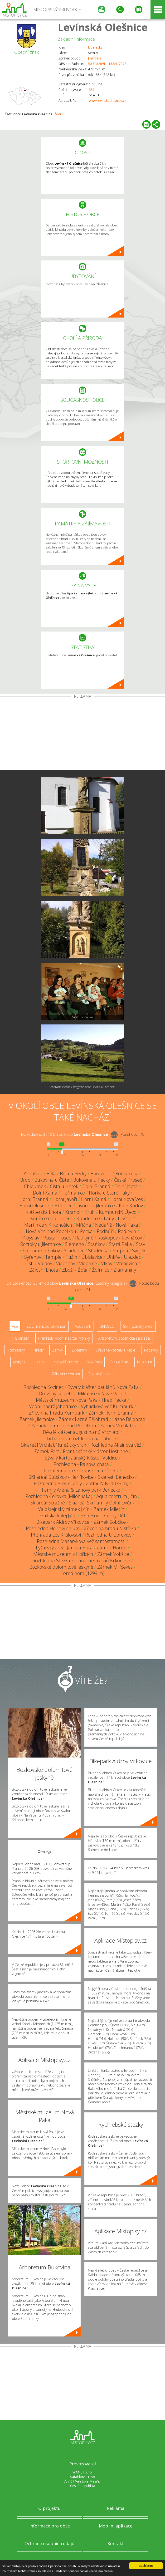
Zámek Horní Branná (110, 1413)
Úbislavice (91, 1257)
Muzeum (144, 1362)
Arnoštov (33, 1173)
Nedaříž (103, 1225)
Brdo (25, 1180)
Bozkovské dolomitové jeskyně (61, 1567)
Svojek (139, 1250)
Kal (122, 1205)
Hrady (38, 1350)
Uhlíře (113, 1257)
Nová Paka (127, 1225)
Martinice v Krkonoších (48, 1225)
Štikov (54, 1250)
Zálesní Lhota (43, 1270)
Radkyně (84, 1237)
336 (92, 89)
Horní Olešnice (34, 1205)
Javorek (84, 1205)
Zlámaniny (124, 1270)
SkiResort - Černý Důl (103, 1515)
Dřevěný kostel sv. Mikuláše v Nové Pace (81, 1393)
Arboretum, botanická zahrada (124, 1338)
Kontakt (115, 2543)
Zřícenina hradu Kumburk (56, 1413)
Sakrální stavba (101, 1373)
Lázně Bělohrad (129, 1419)
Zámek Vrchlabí (117, 1425)
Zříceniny (79, 1350)
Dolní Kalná (45, 1193)
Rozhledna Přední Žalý (58, 1483)
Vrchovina (126, 1263)
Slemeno (74, 1244)
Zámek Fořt (46, 1451)
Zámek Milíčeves (115, 1567)
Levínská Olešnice (102, 27)
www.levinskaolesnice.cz (107, 100)
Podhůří (105, 1231)
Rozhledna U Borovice (108, 1535)
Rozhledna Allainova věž (115, 1445)
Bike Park (94, 1362)
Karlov (136, 1205)
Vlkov (106, 1263)
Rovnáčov (132, 1237)
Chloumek (35, 1186)
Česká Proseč (128, 1180)
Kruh (89, 1212)
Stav (140, 1244)
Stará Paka (120, 1244)
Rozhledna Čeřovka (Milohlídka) (58, 1496)
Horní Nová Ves (126, 1199)
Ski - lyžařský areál (138, 1326)
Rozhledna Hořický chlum (53, 1528)
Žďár (57, 114)
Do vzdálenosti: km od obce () (66, 1283)
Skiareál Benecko (116, 1477)
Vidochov (65, 1263)
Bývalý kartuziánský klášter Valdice (81, 1458)
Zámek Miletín (109, 1509)
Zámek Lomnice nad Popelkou (63, 1425)
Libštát (125, 1218)
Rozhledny (16, 1350)
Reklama (115, 2508)
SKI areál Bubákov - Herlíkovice (61, 1477)
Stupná (120, 1250)
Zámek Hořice (111, 1547)
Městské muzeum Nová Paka (67, 1400)
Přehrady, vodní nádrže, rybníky (64, 1338)
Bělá (51, 1173)
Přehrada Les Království (56, 1535)
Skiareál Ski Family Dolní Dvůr (100, 1502)
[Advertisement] (82, 734)
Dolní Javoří (126, 1186)
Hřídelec (63, 1205)
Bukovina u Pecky (91, 1180)
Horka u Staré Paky (109, 1193)
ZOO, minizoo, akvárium (46, 1326)
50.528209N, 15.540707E (107, 63)
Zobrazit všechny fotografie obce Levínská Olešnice (82, 1087)
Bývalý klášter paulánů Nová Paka (103, 1387)
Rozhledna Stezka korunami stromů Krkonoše (81, 1560)
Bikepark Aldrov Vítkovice (62, 1522)
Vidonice (88, 1263)
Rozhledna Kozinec (43, 1387)
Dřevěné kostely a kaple (115, 1350)
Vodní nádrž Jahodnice (53, 1406)
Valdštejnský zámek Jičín (64, 1509)
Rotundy (151, 1350)
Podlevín (127, 1231)
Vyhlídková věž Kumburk (107, 1406)
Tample (53, 1257)
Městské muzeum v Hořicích (63, 1554)
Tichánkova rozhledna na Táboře (81, 1438)
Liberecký (95, 47)
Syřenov (32, 1257)
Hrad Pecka (114, 1400)
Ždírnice (100, 1270)
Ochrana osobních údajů (49, 2543)
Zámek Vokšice (113, 1554)
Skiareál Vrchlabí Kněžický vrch (53, 1445)
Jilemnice (95, 58)
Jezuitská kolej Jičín (57, 1515)
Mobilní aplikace (115, 2526)
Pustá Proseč (57, 1237)
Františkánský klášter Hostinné (95, 1451)
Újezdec (132, 1257)
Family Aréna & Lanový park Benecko (81, 1490)
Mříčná (83, 1225)
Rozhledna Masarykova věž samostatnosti (81, 1541)
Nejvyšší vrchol (65, 1362)
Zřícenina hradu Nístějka (110, 1528)
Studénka (98, 1250)
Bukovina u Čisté (51, 1180)
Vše (15, 1326)
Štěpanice (33, 1250)
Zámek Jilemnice (37, 1419)
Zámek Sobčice (109, 1522)
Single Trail (119, 1362)
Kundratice (88, 1218)
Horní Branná (33, 1199)
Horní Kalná (93, 1199)
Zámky (57, 1350)
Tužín (71, 1257)
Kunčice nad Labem (51, 1218)
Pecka (86, 1231)
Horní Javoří (64, 1199)
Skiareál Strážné (47, 1502)
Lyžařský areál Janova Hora (64, 1547)
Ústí (29, 1263)
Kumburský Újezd (118, 1212)
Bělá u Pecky (73, 1173)
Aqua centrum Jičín (116, 1496)
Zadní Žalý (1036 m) (107, 1483)
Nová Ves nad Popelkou (51, 1231)
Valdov (45, 1263)
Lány (109, 1218)
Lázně (39, 1362)
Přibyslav (29, 1237)
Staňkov (96, 1244)
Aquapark (83, 1326)
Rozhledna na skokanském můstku (81, 1470)
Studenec (74, 1250)
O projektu (49, 2508)
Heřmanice (73, 1193)
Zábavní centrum (66, 1373)
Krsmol (72, 1212)
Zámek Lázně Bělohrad (83, 1419)
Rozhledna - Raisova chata (81, 1464)
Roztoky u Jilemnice (40, 1244)
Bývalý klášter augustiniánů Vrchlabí (81, 1432)
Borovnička (127, 1173)
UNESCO (107, 1326)
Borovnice (101, 1173)
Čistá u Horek (64, 1186)
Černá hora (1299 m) (82, 1573)
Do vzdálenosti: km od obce (64, 1134)
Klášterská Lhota (43, 1212)
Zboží (68, 1270)
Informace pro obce (49, 2526)
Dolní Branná (96, 1186)
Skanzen (22, 1338)
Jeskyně (19, 1362)
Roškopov (107, 1237)
